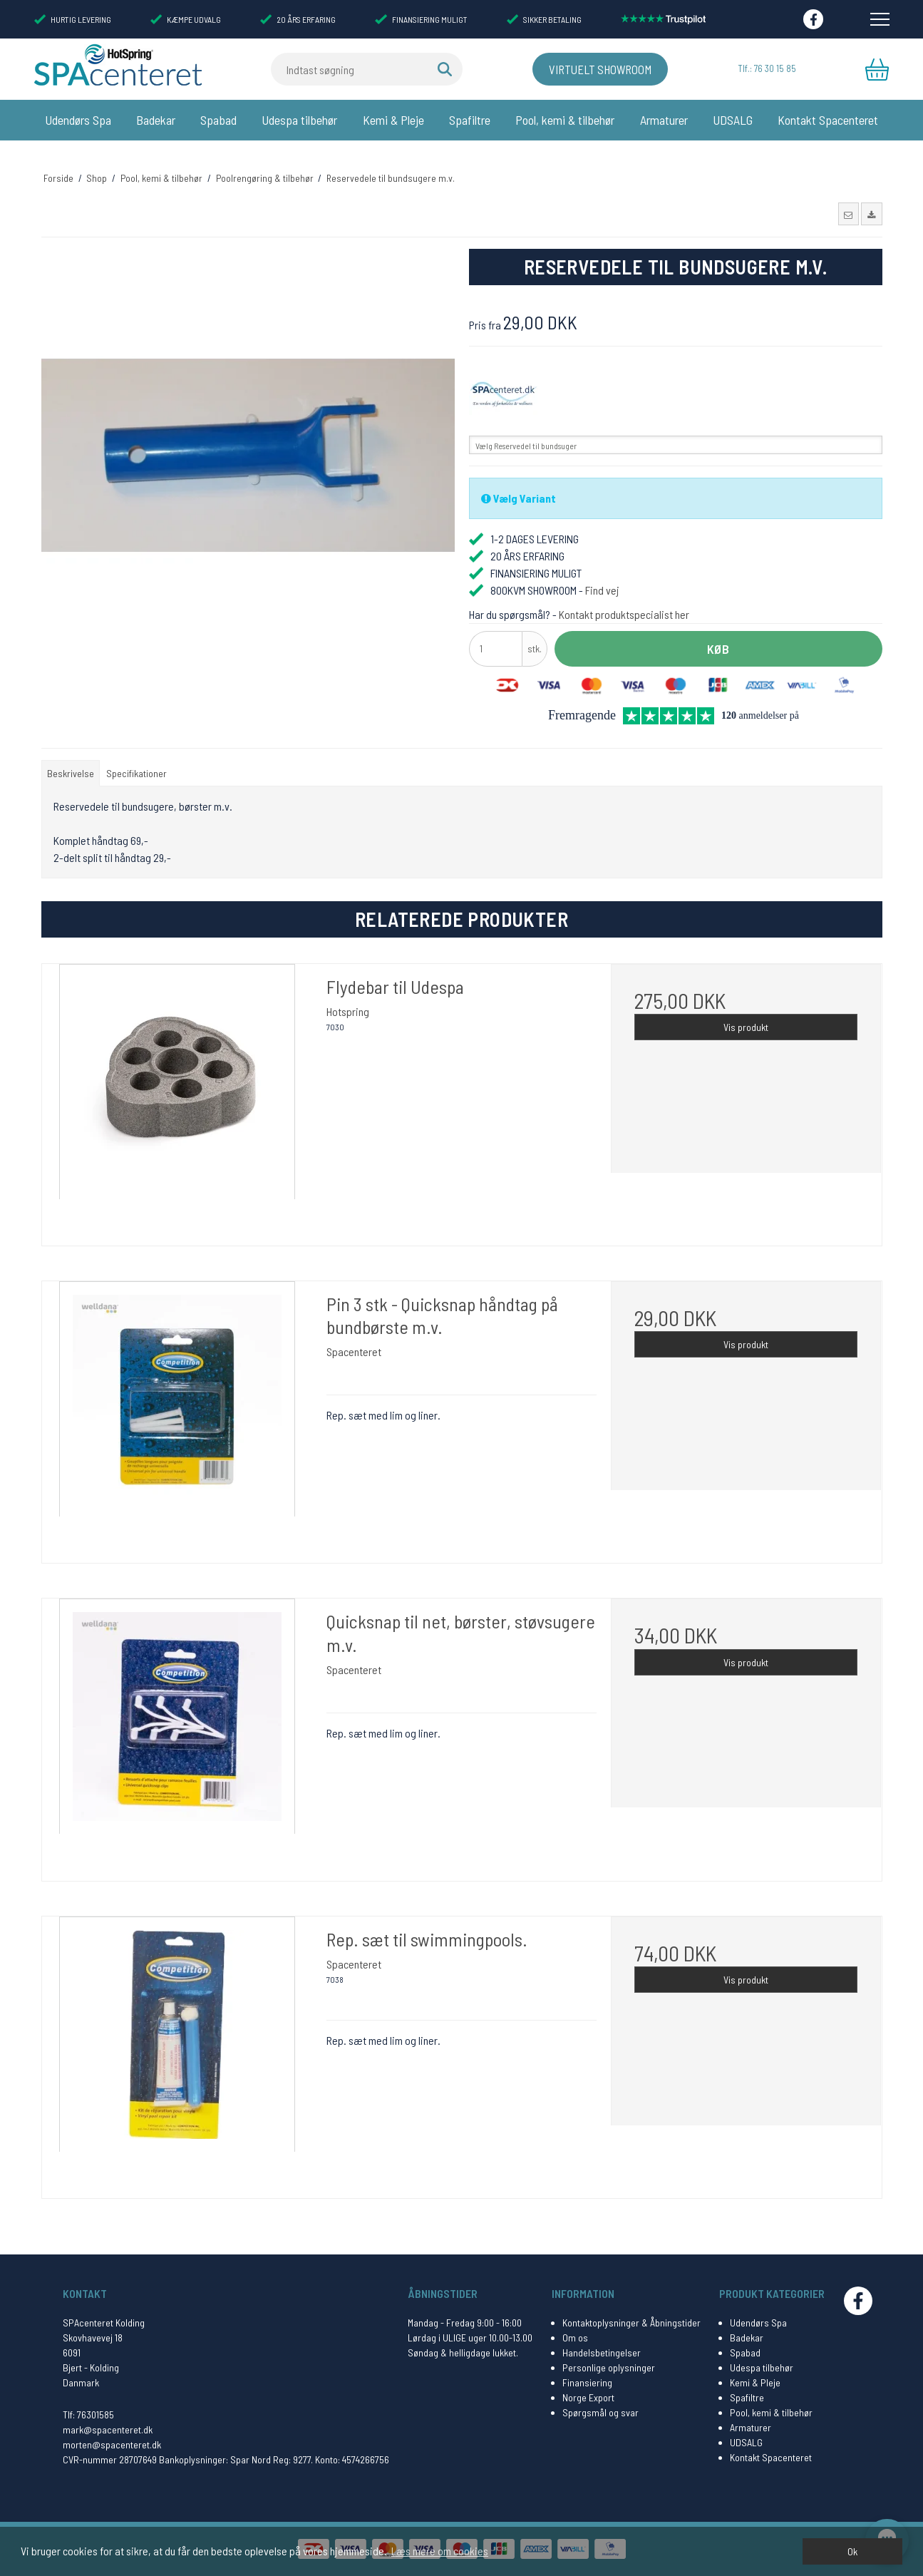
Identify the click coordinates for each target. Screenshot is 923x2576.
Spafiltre (469, 120)
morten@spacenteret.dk (112, 2444)
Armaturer (664, 120)
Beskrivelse (70, 757)
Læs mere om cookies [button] (439, 2550)
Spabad (218, 120)
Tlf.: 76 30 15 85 (766, 69)
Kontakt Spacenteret (828, 120)
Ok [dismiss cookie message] (852, 2551)
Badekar (155, 120)
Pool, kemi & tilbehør (564, 120)
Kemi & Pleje (393, 120)
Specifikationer (136, 757)
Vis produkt (745, 1011)
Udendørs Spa (78, 120)
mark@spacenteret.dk (108, 2429)
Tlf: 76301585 (88, 2414)
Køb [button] (718, 632)
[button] (848, 198)
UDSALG (733, 120)
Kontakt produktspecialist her (624, 598)
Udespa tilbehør (299, 120)
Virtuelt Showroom (588, 69)
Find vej (602, 573)
